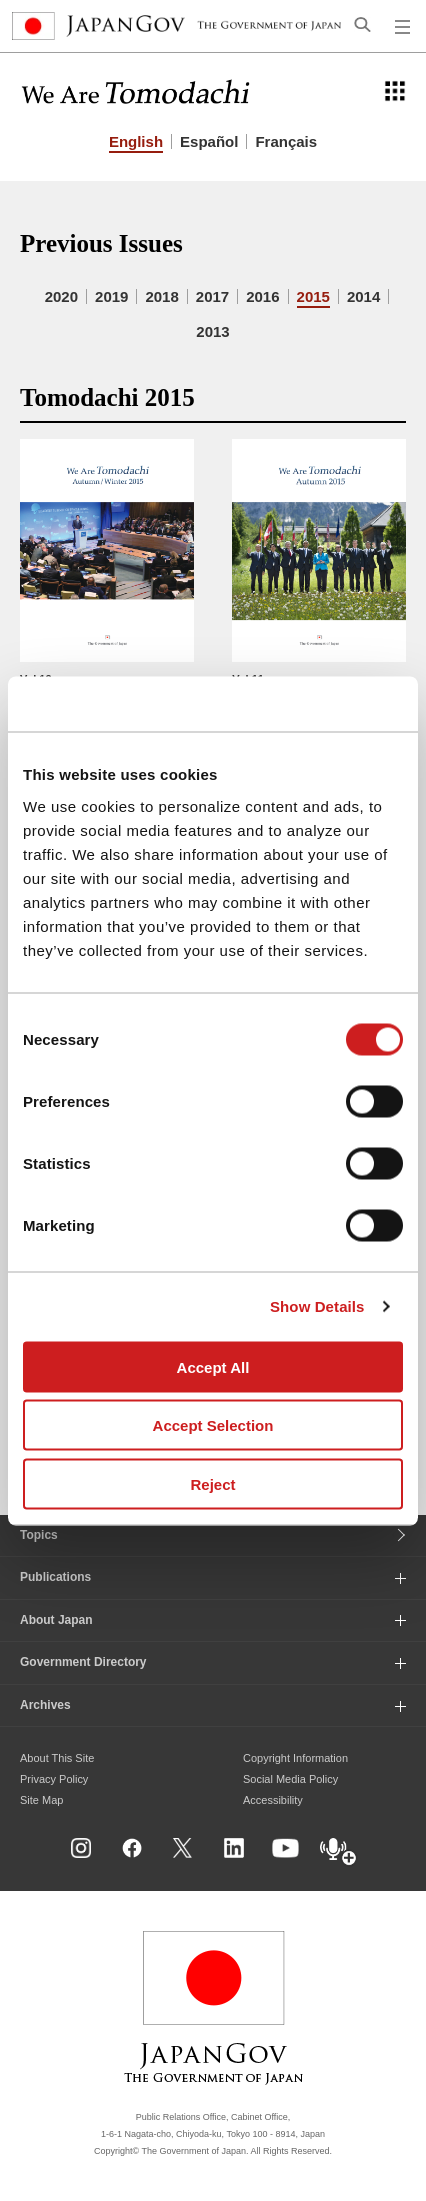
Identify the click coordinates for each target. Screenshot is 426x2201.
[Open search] (362, 24)
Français (286, 141)
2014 (363, 296)
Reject (212, 1483)
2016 (262, 296)
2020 (61, 296)
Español (209, 141)
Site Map (41, 1800)
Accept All (213, 1366)
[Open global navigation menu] (403, 26)
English (136, 141)
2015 (313, 296)
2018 (161, 296)
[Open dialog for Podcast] (339, 1852)
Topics (39, 1535)
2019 (111, 296)
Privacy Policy (54, 1779)
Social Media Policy (290, 1779)
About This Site (57, 1758)
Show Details (317, 1306)
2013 (212, 331)
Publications (55, 1577)
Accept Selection (213, 1425)
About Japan (56, 1620)
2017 (212, 296)
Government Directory (83, 1662)
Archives (45, 1705)
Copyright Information (295, 1758)
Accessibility (273, 1800)
